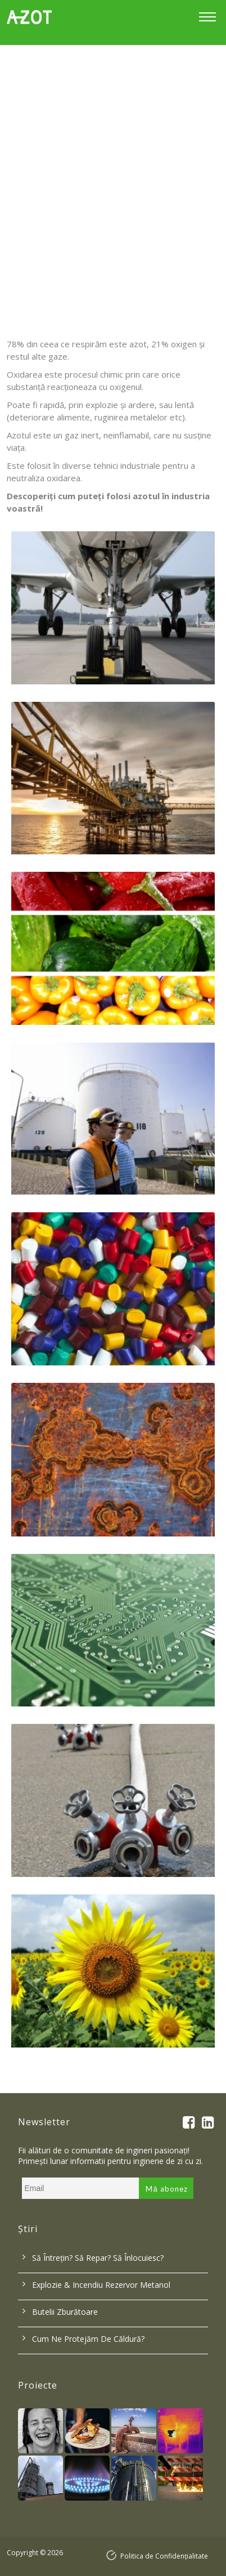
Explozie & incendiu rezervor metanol (101, 2284)
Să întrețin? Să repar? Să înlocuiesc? (98, 2257)
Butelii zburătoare (65, 2311)
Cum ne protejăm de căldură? (88, 2338)
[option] (113, 180)
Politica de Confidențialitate (164, 2556)
